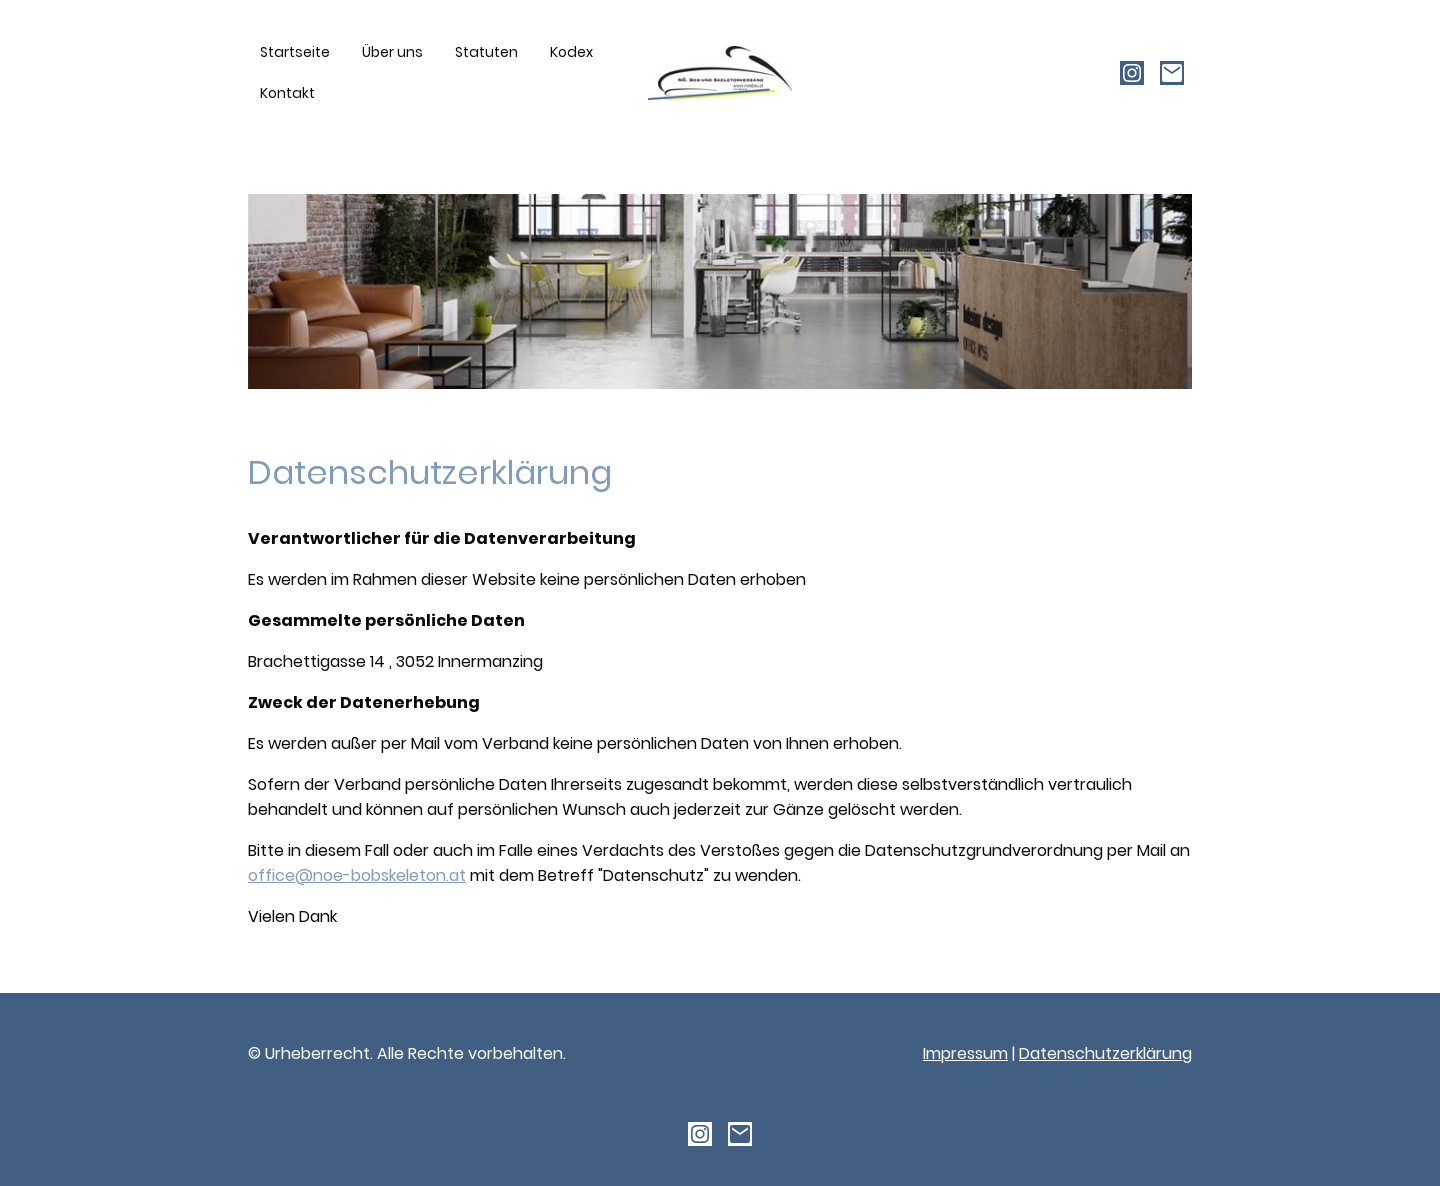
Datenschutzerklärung (1105, 1053)
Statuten (486, 52)
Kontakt (287, 93)
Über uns (392, 52)
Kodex (571, 52)
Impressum (965, 1053)
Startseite (295, 52)
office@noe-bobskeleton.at (357, 875)
